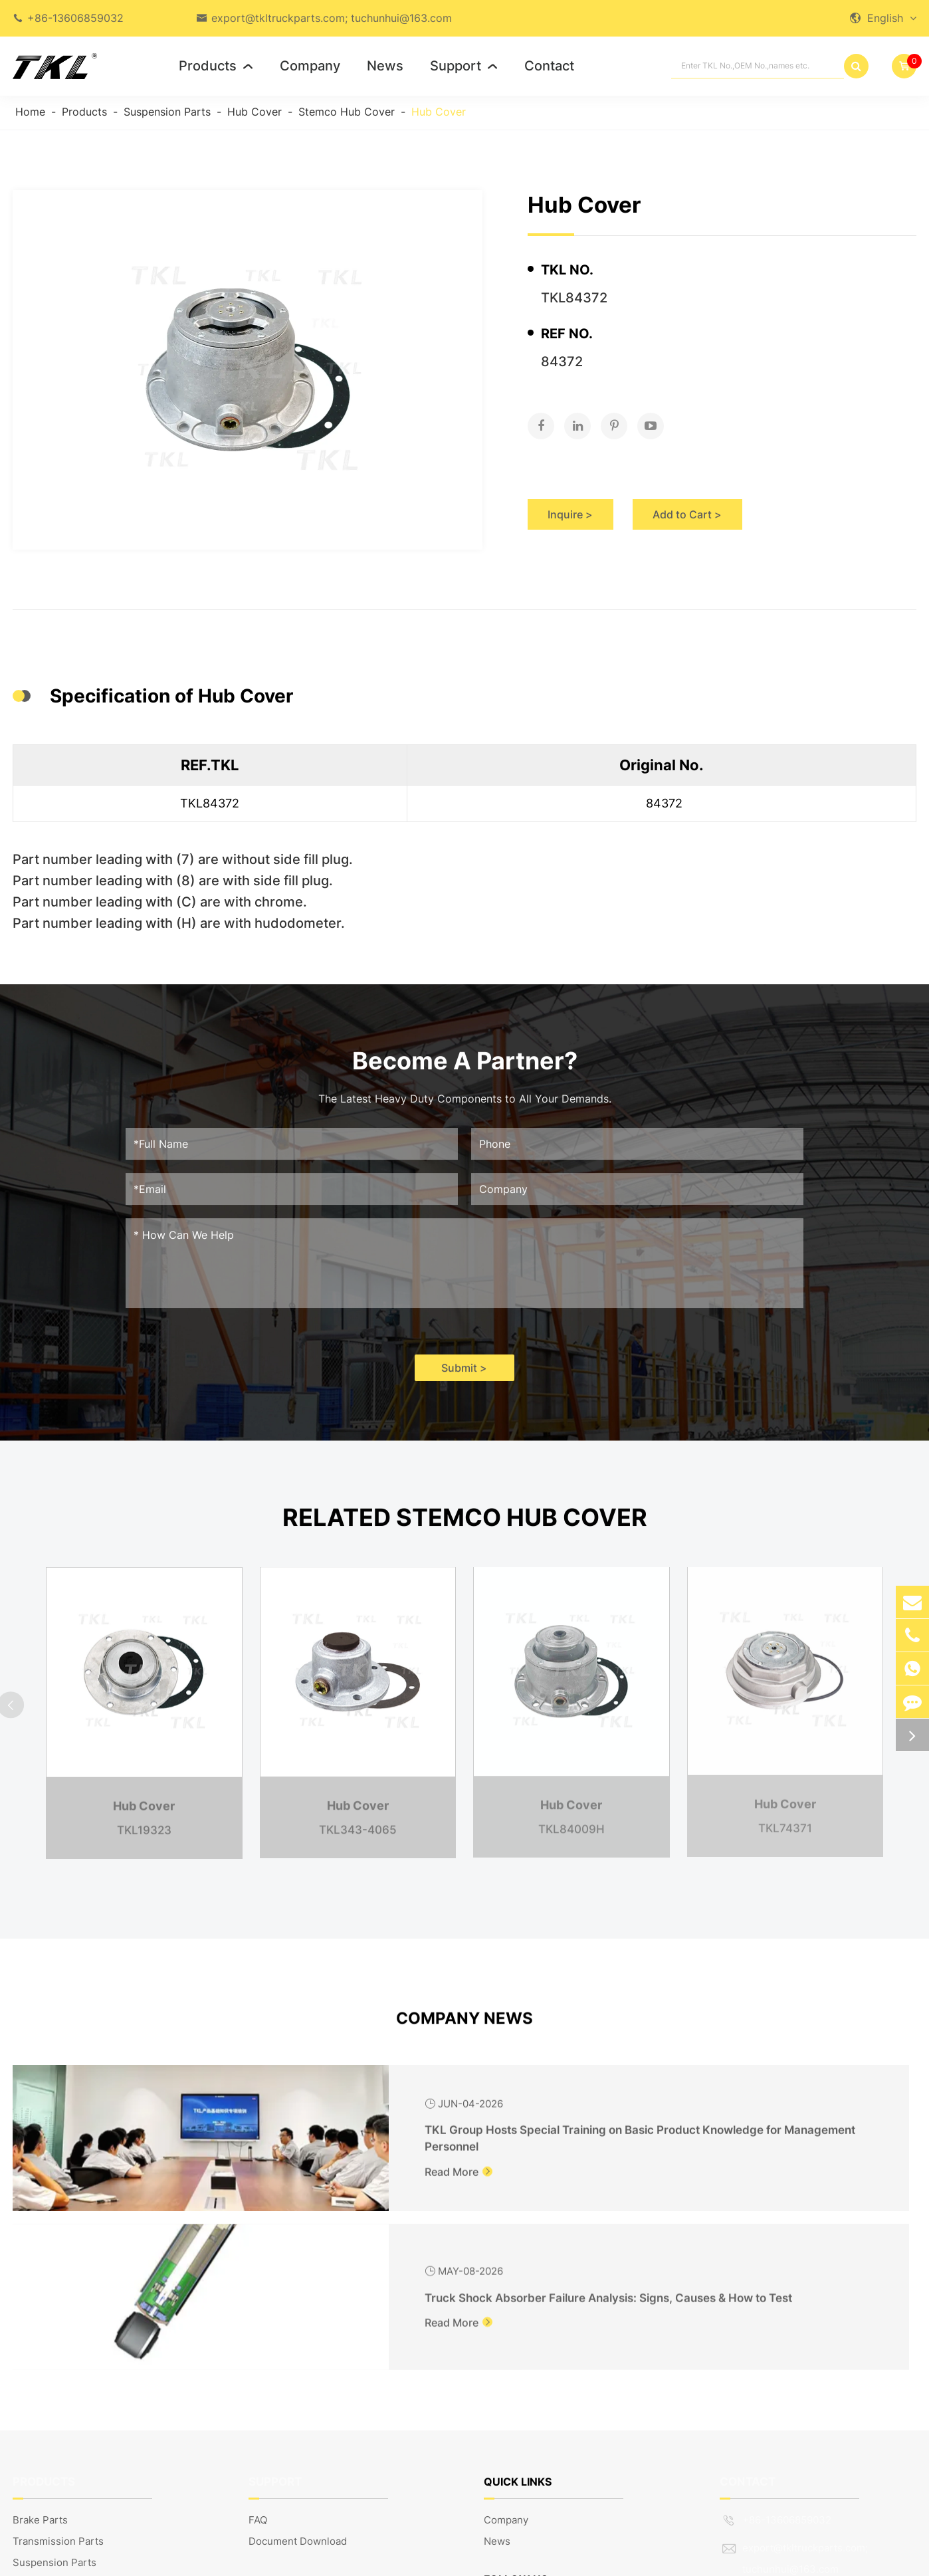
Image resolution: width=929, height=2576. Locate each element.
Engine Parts (43, 2450)
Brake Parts (40, 2365)
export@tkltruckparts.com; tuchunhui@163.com (331, 18)
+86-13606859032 (75, 18)
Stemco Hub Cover (346, 111)
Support (464, 66)
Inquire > (581, 502)
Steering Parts (47, 2429)
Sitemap (796, 2559)
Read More (250, 2182)
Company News (464, 2028)
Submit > (464, 1378)
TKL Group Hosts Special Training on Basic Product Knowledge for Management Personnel (313, 2131)
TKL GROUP (102, 2559)
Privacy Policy (883, 2559)
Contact (549, 66)
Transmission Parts (58, 2387)
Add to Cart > (745, 502)
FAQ (258, 2365)
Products (216, 66)
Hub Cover (254, 111)
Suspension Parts (167, 111)
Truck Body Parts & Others (75, 2472)
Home (30, 111)
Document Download (298, 2387)
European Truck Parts (64, 2493)
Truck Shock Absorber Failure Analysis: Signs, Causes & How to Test (772, 2129)
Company (310, 66)
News (385, 66)
